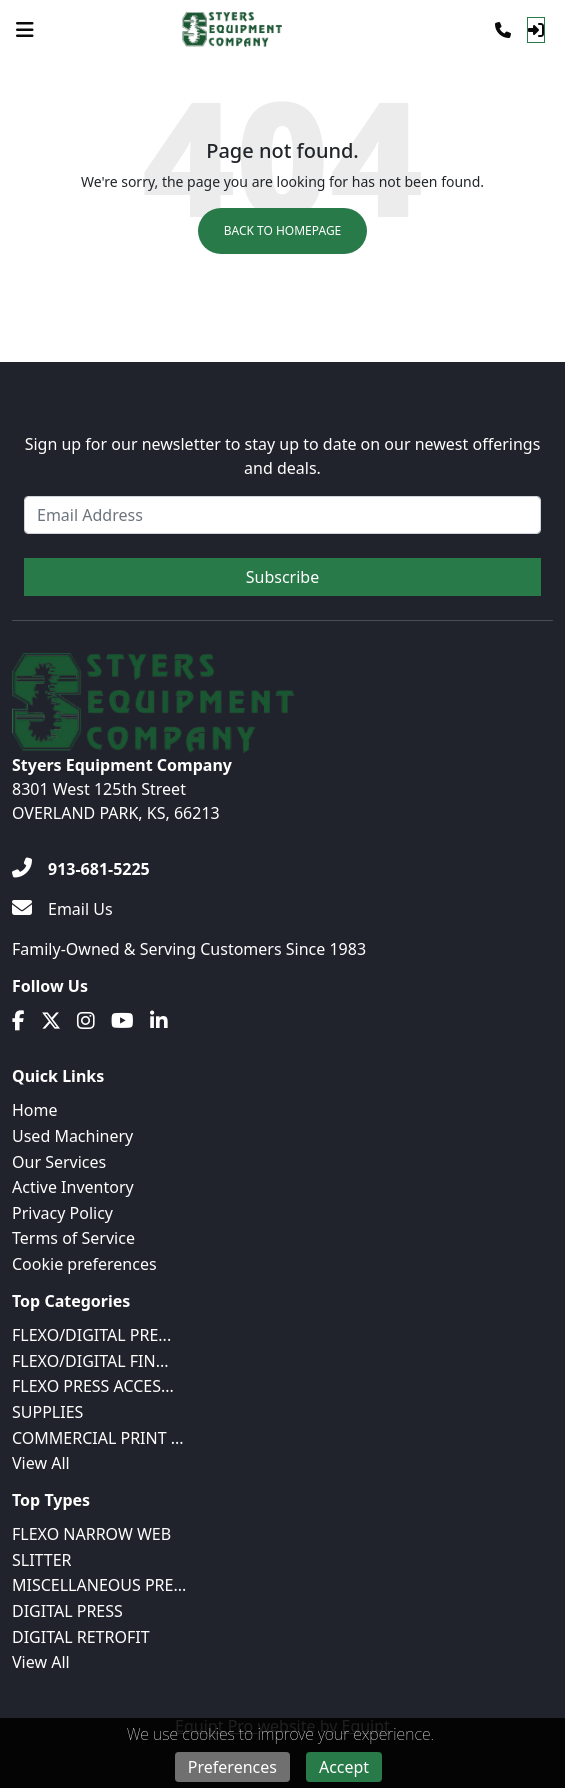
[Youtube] (122, 1021)
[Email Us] (62, 909)
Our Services (59, 1162)
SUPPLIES (47, 1412)
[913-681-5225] (81, 869)
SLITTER (42, 1560)
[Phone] (503, 30)
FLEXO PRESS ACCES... (93, 1386)
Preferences (232, 1767)
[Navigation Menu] (25, 30)
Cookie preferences (84, 1264)
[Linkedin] (159, 1021)
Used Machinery (72, 1136)
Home (35, 1110)
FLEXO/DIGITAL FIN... (90, 1361)
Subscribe (282, 577)
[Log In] (536, 30)
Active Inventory (73, 1187)
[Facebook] (18, 1021)
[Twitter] (51, 1021)
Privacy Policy (62, 1213)
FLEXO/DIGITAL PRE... (91, 1335)
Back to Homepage (283, 230)
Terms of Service (73, 1238)
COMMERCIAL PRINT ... (98, 1438)
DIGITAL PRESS (67, 1611)
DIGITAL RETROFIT (81, 1637)
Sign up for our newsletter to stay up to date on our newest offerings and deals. (283, 456)
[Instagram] (86, 1021)
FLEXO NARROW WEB (91, 1534)
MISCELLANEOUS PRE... (99, 1585)
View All (41, 1463)
